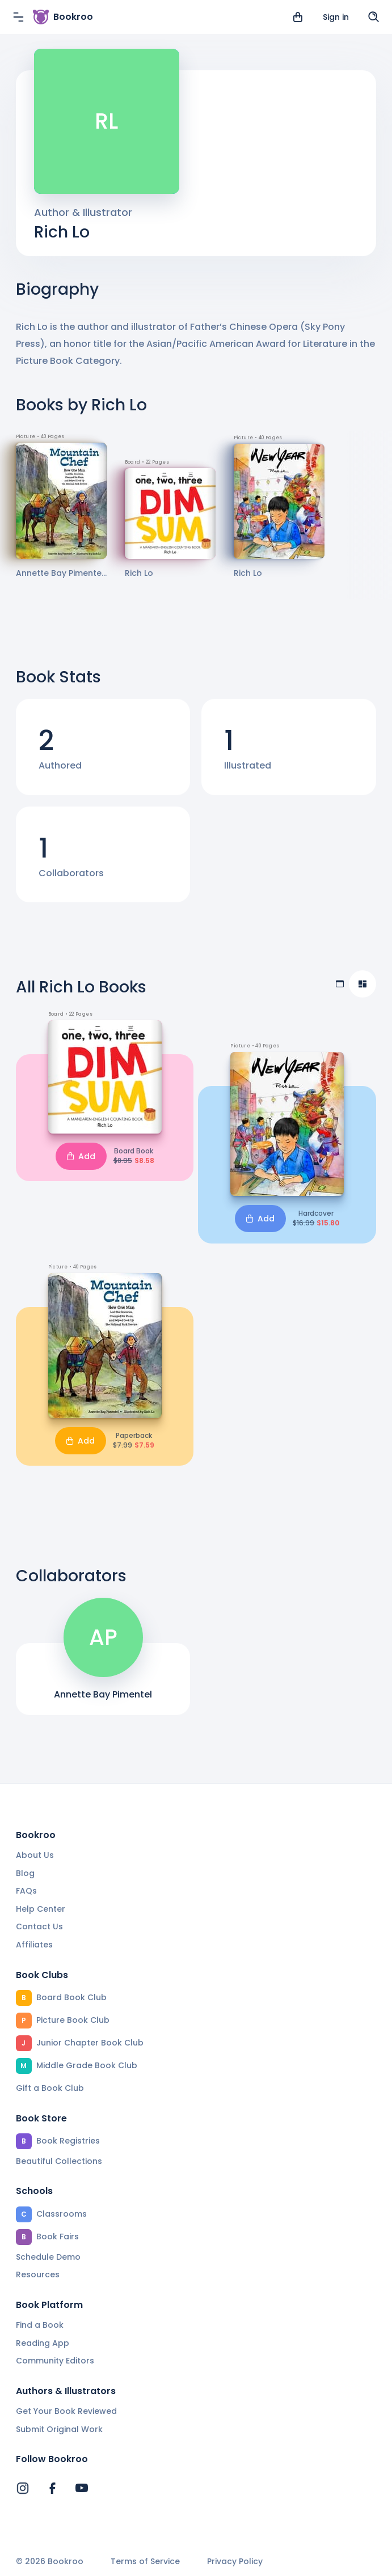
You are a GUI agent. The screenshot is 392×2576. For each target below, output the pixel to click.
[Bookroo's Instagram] (22, 2488)
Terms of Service (145, 2561)
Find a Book (40, 2325)
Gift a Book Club (50, 2088)
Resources (38, 2274)
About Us (35, 1855)
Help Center (40, 1909)
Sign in (336, 17)
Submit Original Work (59, 2429)
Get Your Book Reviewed (66, 2411)
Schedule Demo (48, 2257)
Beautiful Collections (59, 2161)
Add (81, 1156)
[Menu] (18, 17)
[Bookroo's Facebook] (52, 2488)
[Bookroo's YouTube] (81, 2488)
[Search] (373, 17)
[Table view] (339, 984)
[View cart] (297, 17)
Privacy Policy (235, 2561)
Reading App (42, 2343)
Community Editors (55, 2360)
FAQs (26, 1890)
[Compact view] (362, 984)
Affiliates (34, 1944)
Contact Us (39, 1926)
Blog (25, 1873)
